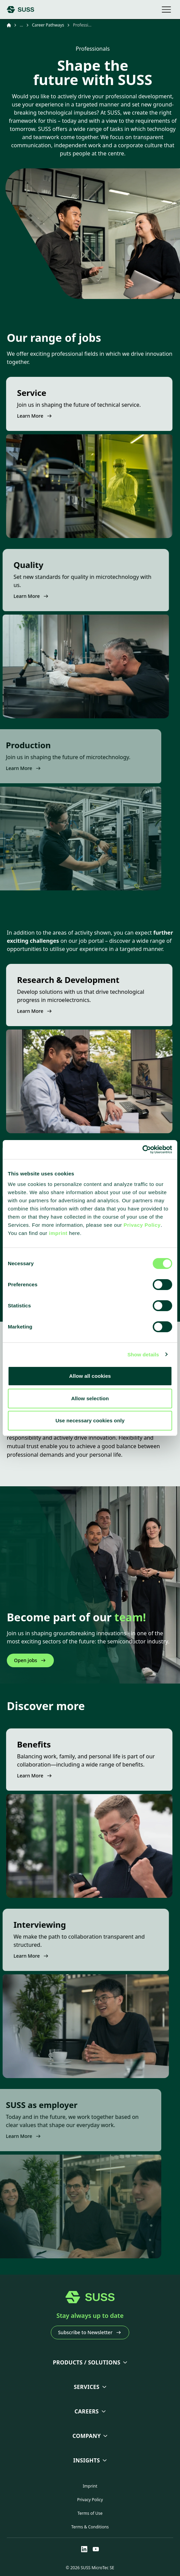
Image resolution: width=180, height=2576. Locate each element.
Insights (86, 2460)
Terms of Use (89, 2513)
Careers (86, 2411)
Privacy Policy (142, 1225)
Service (16, 393)
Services (86, 2387)
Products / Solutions (86, 2362)
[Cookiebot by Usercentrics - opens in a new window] (142, 1149)
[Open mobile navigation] (166, 9)
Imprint (90, 2486)
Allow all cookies (90, 1376)
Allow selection (90, 1398)
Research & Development (53, 980)
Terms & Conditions (90, 2527)
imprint (58, 1233)
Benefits (19, 1744)
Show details (143, 1354)
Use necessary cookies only (90, 1420)
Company (87, 2436)
